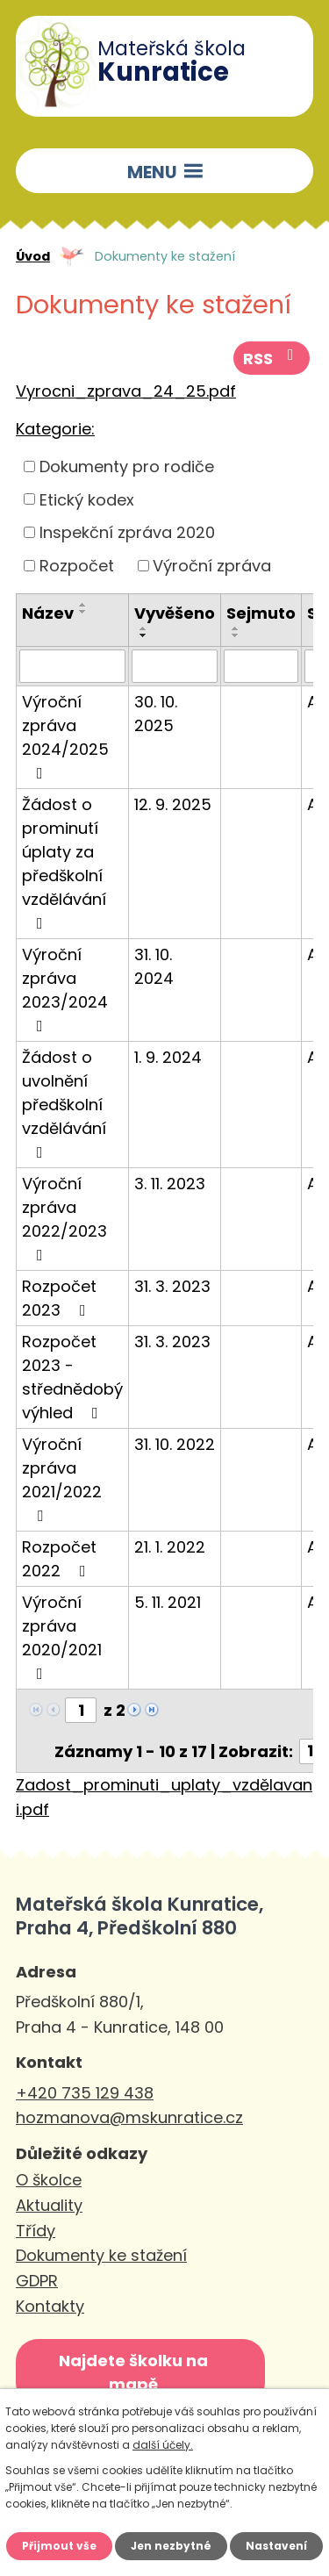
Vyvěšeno (174, 613)
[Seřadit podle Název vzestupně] (83, 604)
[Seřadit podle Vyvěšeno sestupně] (144, 635)
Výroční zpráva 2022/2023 (64, 1218)
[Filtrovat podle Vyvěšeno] (175, 666)
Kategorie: (55, 429)
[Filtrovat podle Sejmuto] (261, 666)
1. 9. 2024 (168, 1057)
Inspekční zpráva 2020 (127, 532)
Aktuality (49, 2205)
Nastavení (276, 2545)
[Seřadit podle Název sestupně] (83, 611)
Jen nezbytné (171, 2545)
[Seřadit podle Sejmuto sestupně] (236, 635)
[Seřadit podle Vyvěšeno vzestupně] (144, 628)
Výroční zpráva (212, 566)
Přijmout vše (59, 2545)
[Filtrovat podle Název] (72, 666)
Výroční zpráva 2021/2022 (62, 1478)
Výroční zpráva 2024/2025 (65, 736)
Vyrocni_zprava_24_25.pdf (126, 391)
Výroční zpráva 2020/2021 (62, 1636)
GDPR (37, 2281)
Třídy (35, 2231)
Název (48, 613)
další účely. (162, 2444)
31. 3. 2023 (172, 1286)
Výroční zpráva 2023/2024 (65, 989)
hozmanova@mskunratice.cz (129, 2117)
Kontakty (50, 2306)
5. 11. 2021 (167, 1602)
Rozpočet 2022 (59, 1559)
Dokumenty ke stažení (101, 2255)
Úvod (33, 256)
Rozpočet (76, 566)
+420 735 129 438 (85, 2093)
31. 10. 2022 (174, 1444)
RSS (272, 358)
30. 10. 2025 (155, 713)
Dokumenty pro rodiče (126, 466)
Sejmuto (261, 613)
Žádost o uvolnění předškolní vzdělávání (64, 1103)
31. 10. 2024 (154, 966)
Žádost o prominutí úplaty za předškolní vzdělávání (64, 862)
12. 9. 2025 (172, 804)
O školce (49, 2180)
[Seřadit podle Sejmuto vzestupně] (236, 628)
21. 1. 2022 (169, 1547)
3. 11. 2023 (169, 1184)
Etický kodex (86, 499)
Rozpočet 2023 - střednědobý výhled (72, 1377)
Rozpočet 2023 (59, 1298)
